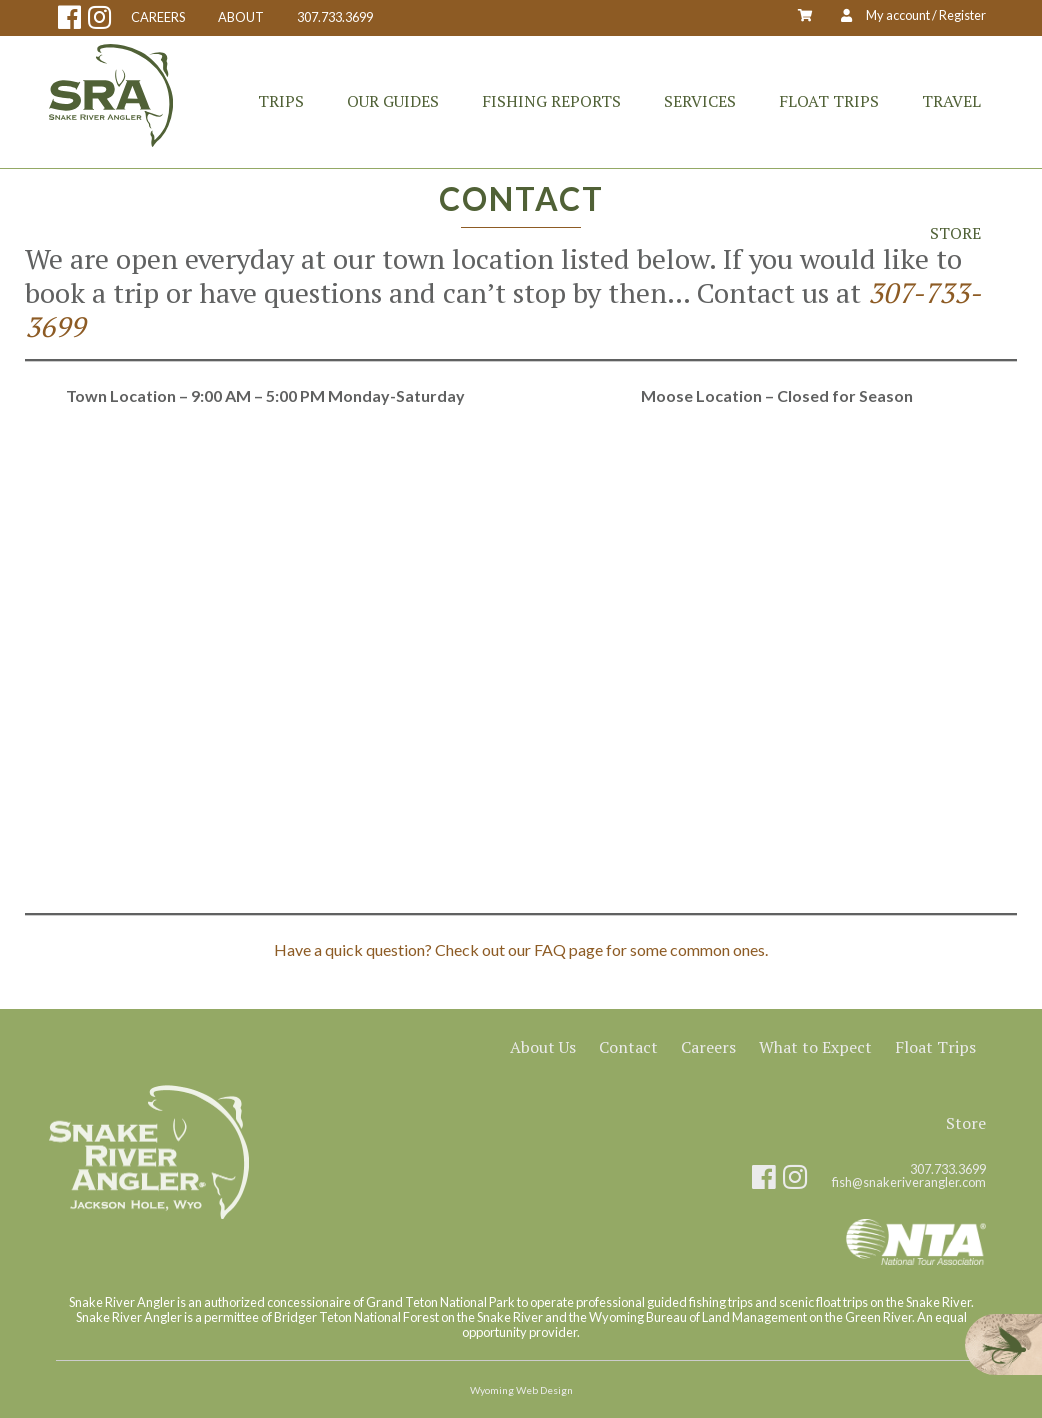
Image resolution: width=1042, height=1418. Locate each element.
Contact (628, 1047)
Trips (281, 101)
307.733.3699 (335, 17)
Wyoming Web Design (521, 1390)
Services (700, 101)
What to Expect (815, 1047)
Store (955, 233)
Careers (708, 1047)
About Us (543, 1047)
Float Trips (829, 101)
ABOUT (241, 17)
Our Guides (393, 101)
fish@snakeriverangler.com (909, 1182)
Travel (951, 101)
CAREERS (158, 17)
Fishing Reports (551, 101)
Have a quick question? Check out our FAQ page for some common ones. (521, 949)
